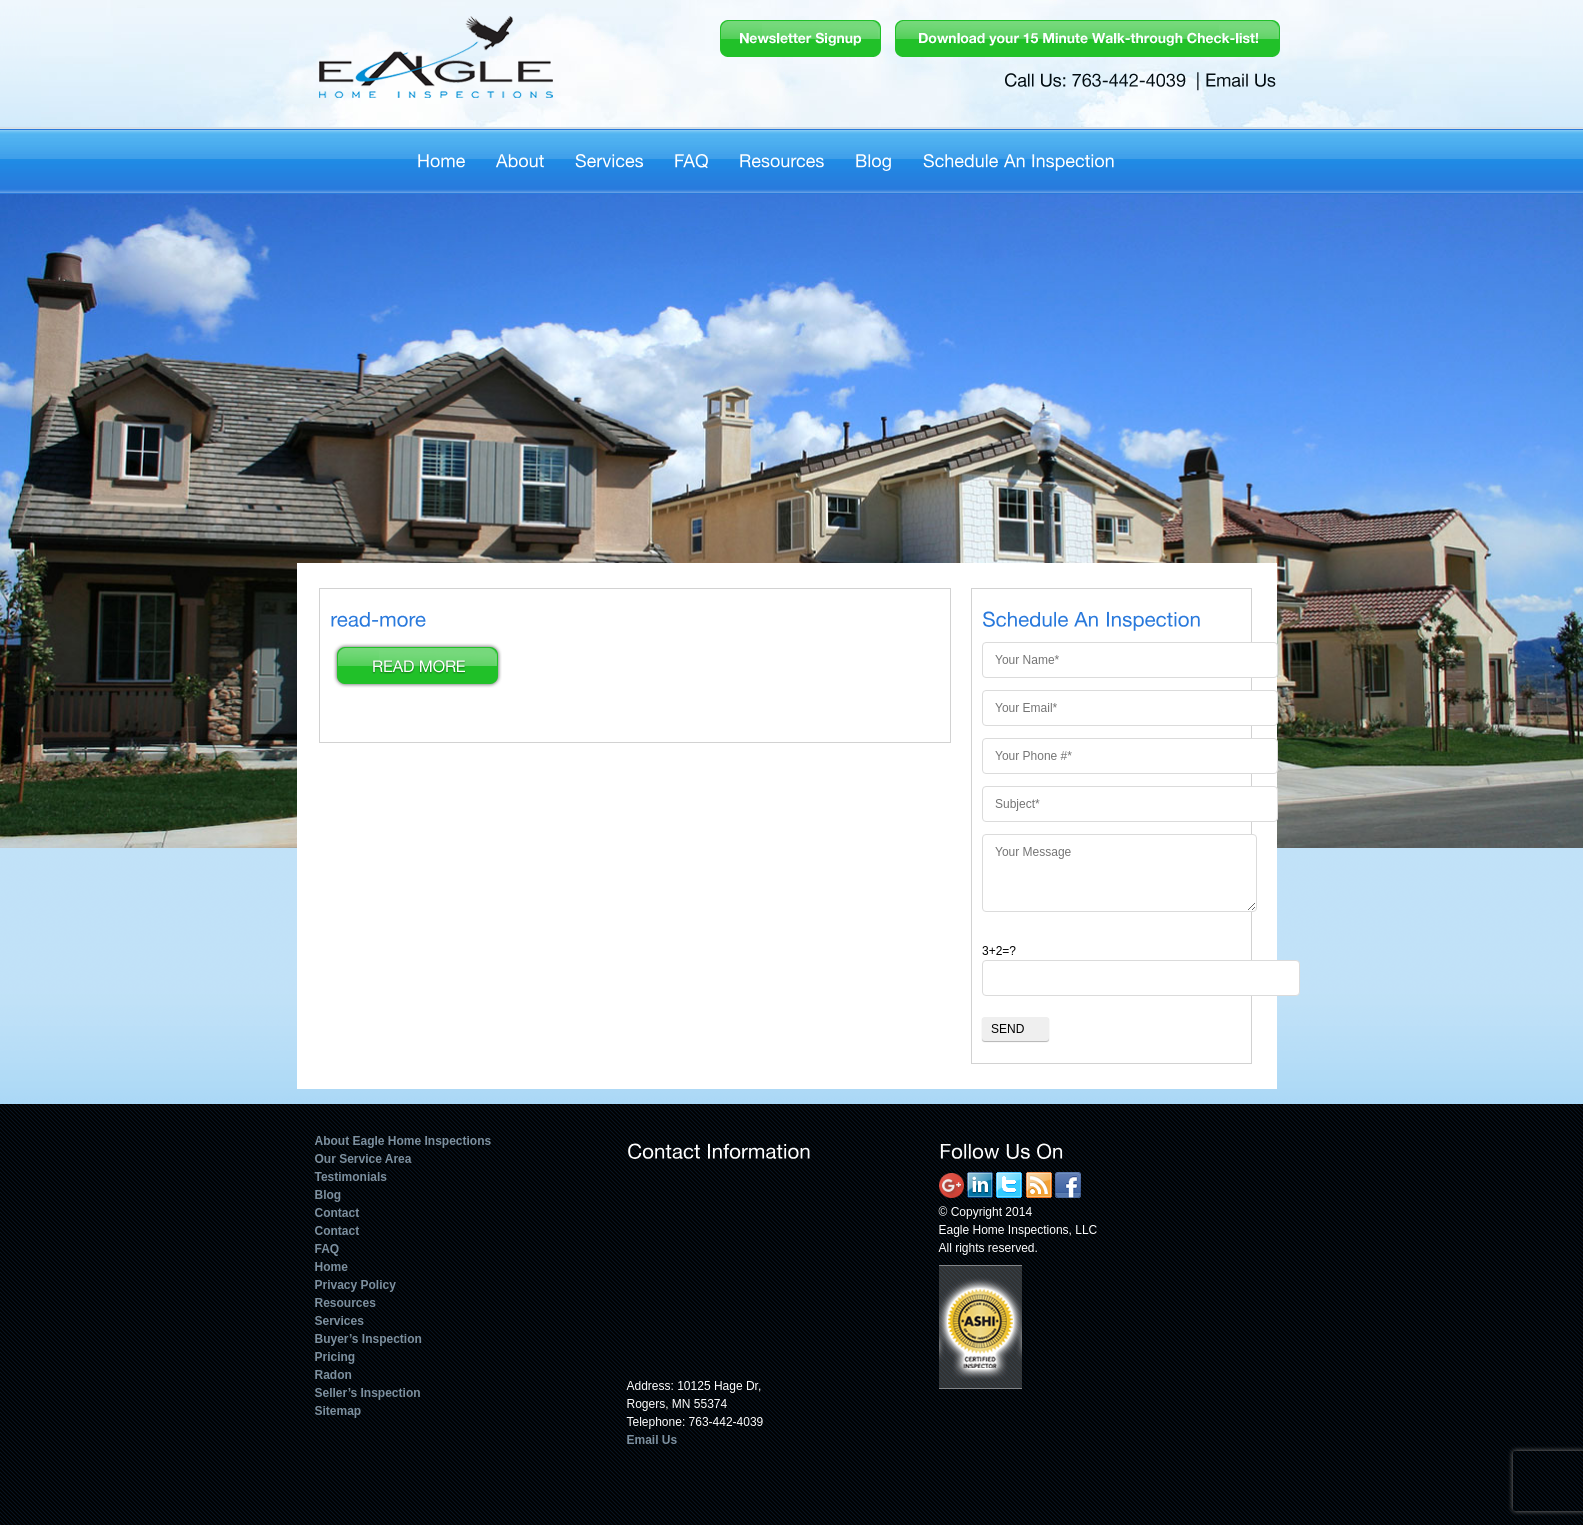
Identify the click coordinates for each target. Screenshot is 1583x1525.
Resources (345, 1303)
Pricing (335, 1357)
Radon (333, 1375)
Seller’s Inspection (368, 1393)
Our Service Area (363, 1159)
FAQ (327, 1249)
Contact (337, 1213)
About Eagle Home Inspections (403, 1141)
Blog (328, 1195)
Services (339, 1321)
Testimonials (351, 1177)
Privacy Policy (355, 1285)
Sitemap (338, 1411)
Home (331, 1267)
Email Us (652, 1440)
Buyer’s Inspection (368, 1339)
